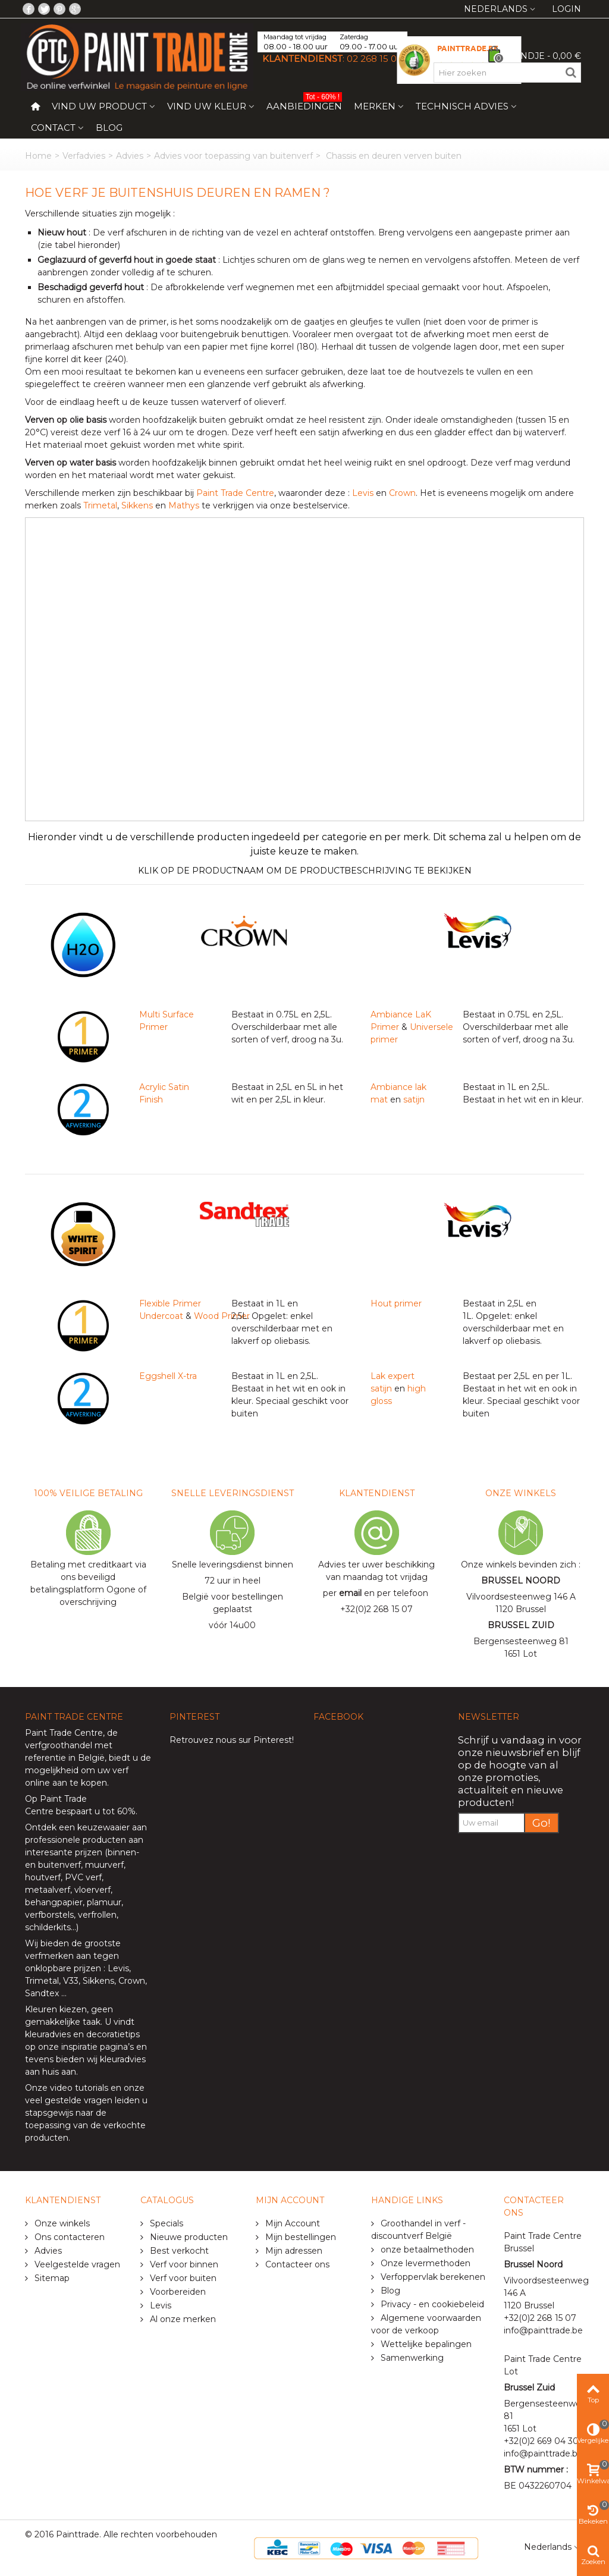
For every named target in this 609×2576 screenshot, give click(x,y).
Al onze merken (181, 2319)
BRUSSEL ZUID (521, 1625)
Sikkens (137, 505)
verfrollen (97, 1914)
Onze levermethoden (424, 2263)
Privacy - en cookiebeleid (431, 2304)
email (350, 1593)
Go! (541, 1823)
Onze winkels (61, 2223)
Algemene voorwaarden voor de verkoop (426, 2324)
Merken (374, 106)
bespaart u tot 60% (96, 1811)
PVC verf (82, 1877)
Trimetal (100, 505)
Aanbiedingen (304, 104)
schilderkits (48, 1927)
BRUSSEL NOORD (520, 1580)
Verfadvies (83, 155)
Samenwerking (411, 2357)
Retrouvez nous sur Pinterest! (231, 1740)
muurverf (104, 1864)
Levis (362, 493)
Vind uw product (99, 106)
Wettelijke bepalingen (425, 2344)
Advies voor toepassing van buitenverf (233, 155)
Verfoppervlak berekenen (431, 2277)
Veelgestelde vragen (76, 2264)
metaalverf (47, 1889)
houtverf (43, 1877)
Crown (402, 493)
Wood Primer (222, 1316)
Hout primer (396, 1303)
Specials (165, 2223)
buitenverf (59, 1864)
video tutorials (79, 2087)
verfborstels (49, 1914)
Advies (129, 155)
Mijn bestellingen (299, 2237)
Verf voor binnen (182, 2264)
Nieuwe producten (187, 2237)
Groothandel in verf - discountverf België (418, 2229)
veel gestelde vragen (68, 2100)
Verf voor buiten (181, 2278)
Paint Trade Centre (235, 493)
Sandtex (42, 1993)
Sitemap (51, 2278)
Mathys (183, 505)
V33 (71, 1980)
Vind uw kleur (206, 106)
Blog (109, 127)
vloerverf (92, 1889)
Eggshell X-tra (168, 1376)
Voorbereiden (176, 2291)
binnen (122, 1852)
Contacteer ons (296, 2264)
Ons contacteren (68, 2237)
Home (38, 155)
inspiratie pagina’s (97, 2046)
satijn (414, 1099)
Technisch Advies (462, 106)
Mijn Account (291, 2223)
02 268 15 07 (374, 58)
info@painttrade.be (543, 2330)
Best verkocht (178, 2250)
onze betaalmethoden (426, 2249)
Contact (53, 127)
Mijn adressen (292, 2250)
